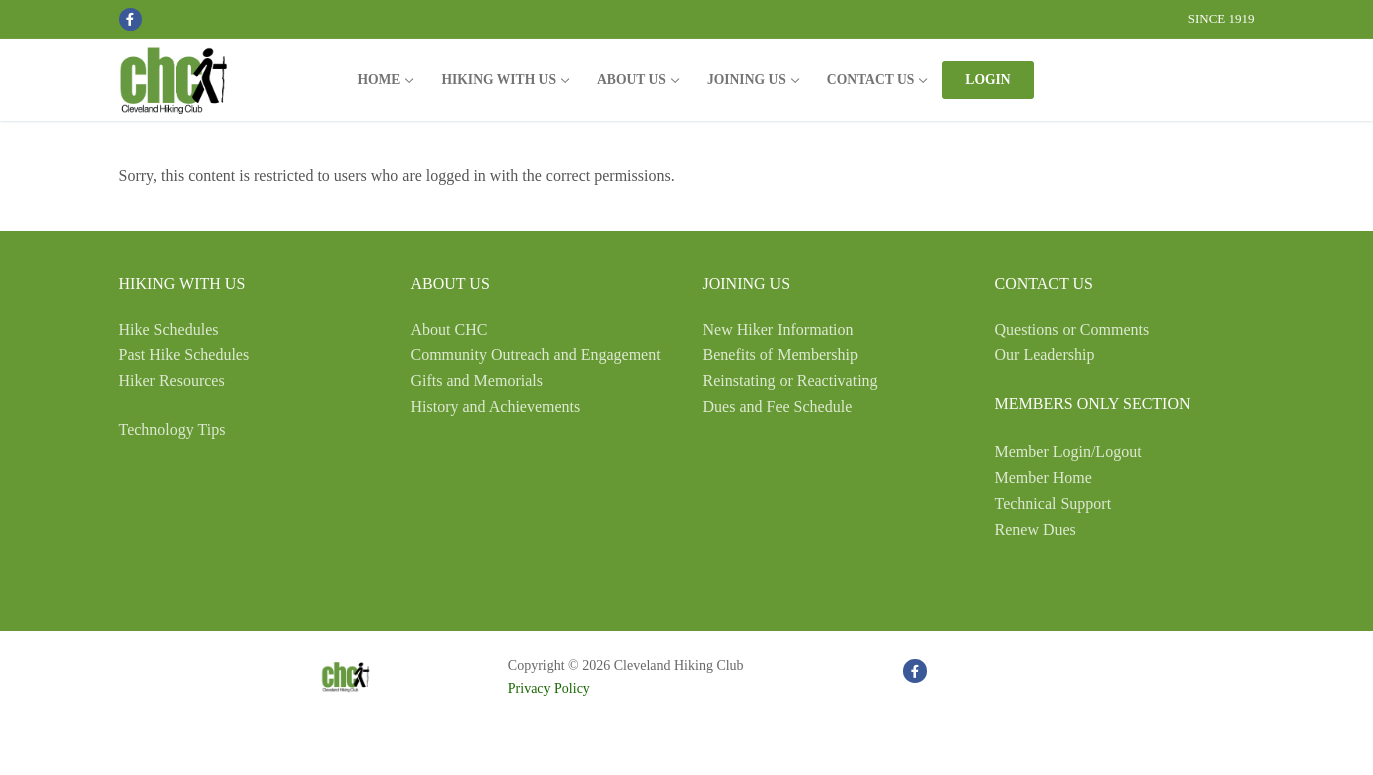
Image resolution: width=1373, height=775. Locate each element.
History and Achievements (496, 406)
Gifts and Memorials (477, 380)
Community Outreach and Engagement (536, 354)
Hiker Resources (172, 380)
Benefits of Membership (781, 354)
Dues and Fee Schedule (778, 406)
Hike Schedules (169, 329)
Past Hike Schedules (184, 354)
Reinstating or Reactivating (790, 380)
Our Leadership (1045, 354)
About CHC (449, 329)
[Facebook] (130, 19)
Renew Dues (1035, 529)
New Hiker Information (778, 329)
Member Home (1043, 477)
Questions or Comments (1072, 329)
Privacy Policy (549, 688)
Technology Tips (172, 429)
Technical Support (1053, 503)
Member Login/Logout (1068, 451)
